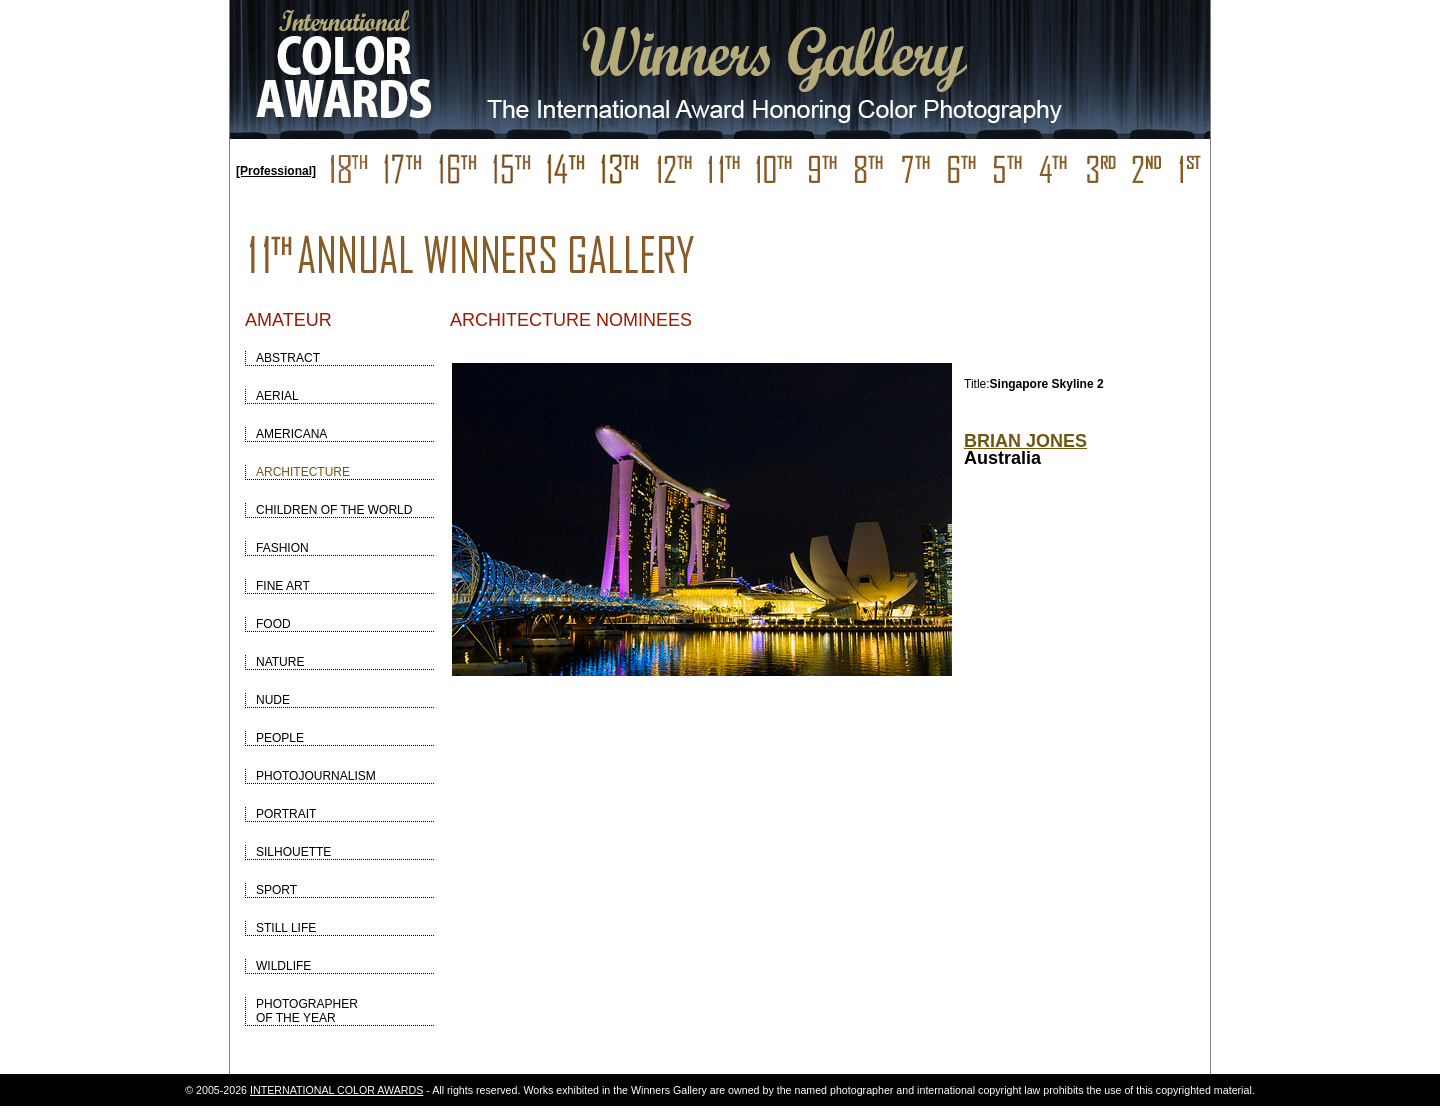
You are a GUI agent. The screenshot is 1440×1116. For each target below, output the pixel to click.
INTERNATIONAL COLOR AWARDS (336, 1090)
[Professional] (276, 171)
